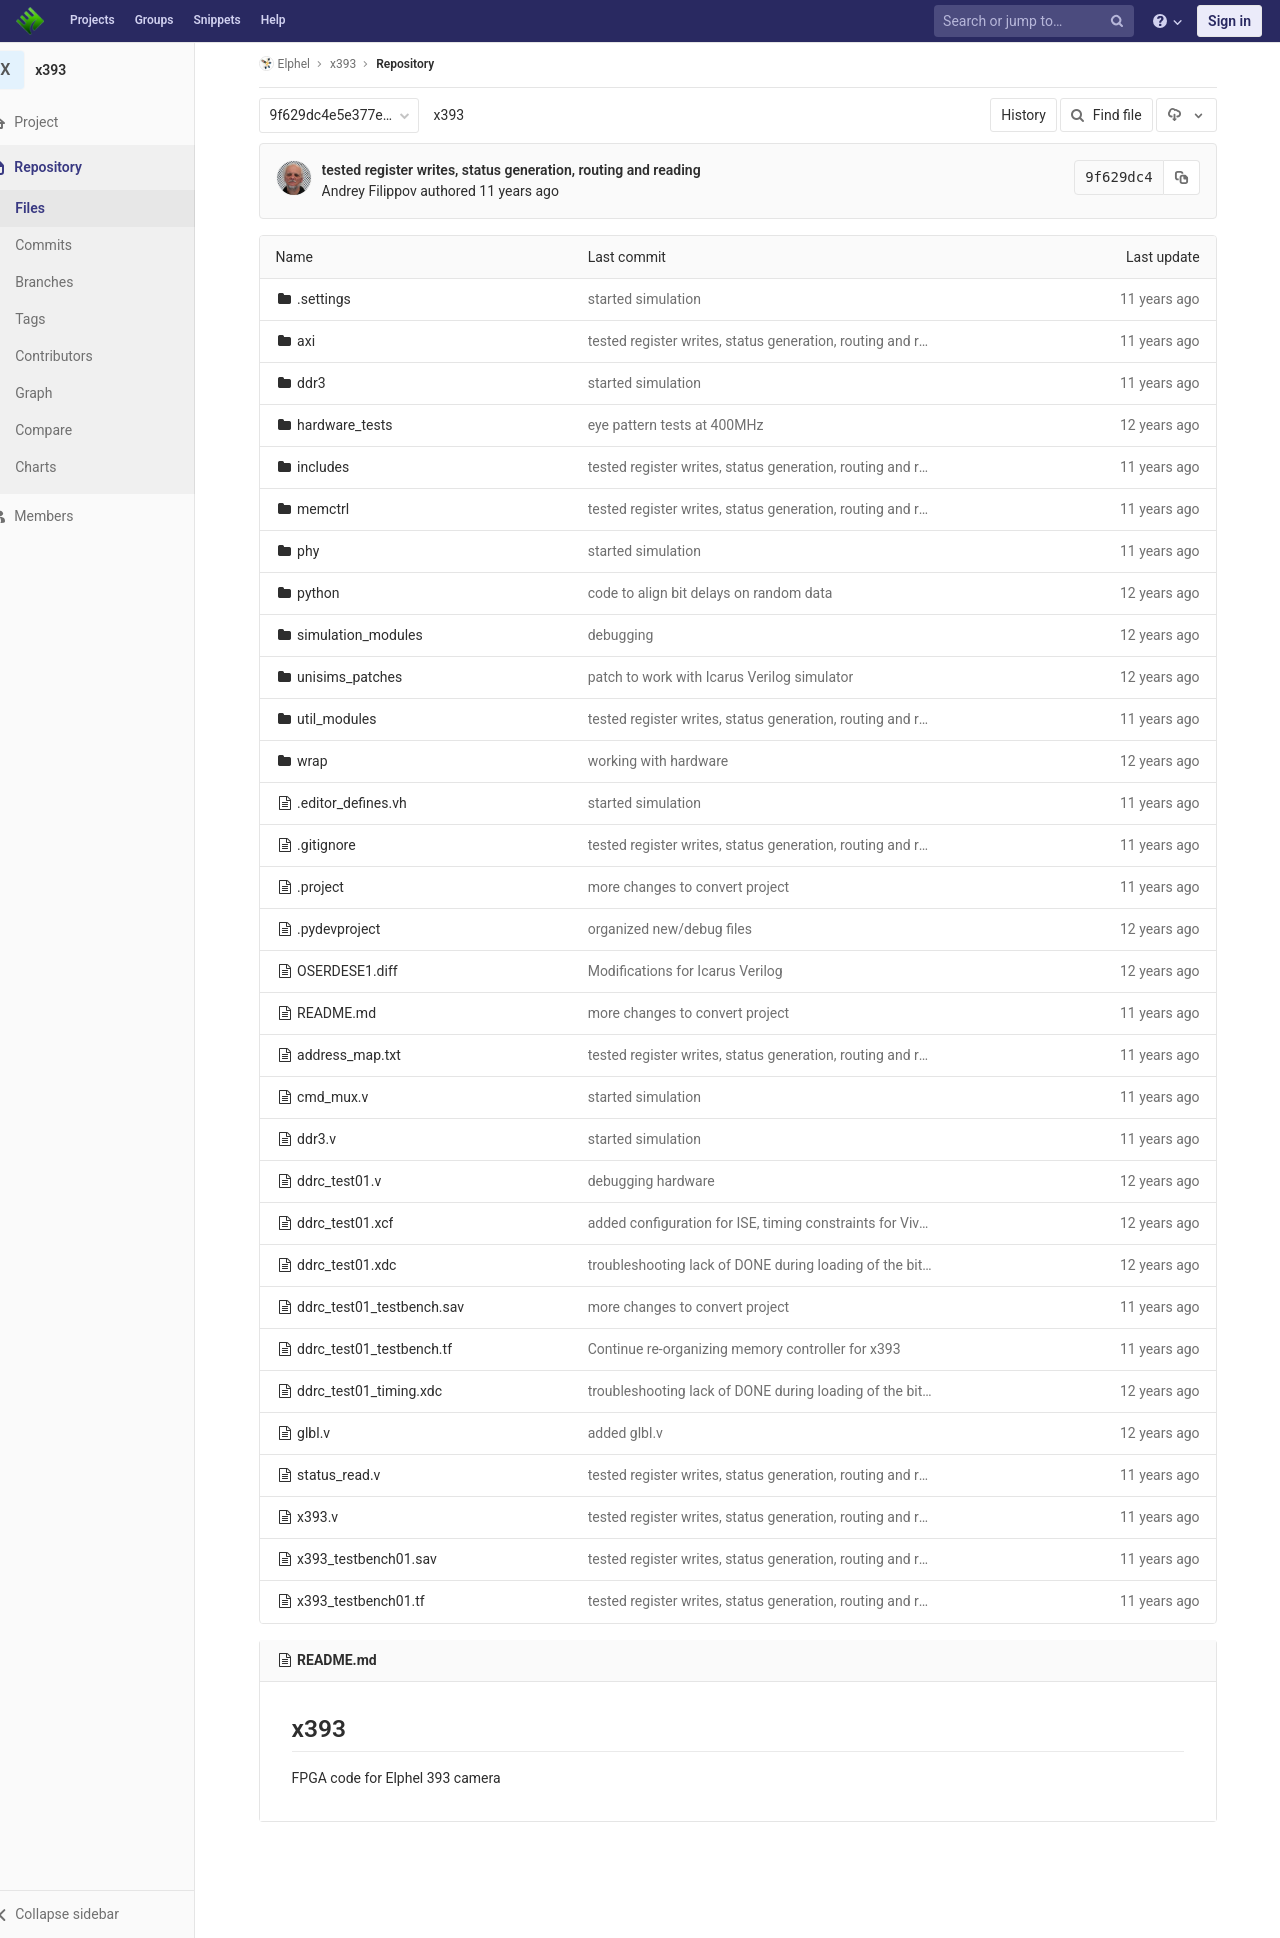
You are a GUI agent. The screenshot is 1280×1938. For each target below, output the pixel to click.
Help (273, 20)
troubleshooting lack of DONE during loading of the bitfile (776, 1265)
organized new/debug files (682, 929)
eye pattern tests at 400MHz (688, 425)
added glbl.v (637, 1433)
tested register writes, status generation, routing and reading (523, 170)
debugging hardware (663, 1181)
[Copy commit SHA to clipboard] (1194, 177)
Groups (154, 20)
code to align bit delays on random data (722, 593)
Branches (69, 282)
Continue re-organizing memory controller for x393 (756, 1349)
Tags (55, 319)
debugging (633, 635)
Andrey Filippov (381, 191)
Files (55, 208)
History (1036, 115)
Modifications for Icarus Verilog (697, 971)
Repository (418, 64)
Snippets (216, 20)
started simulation (656, 299)
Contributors (79, 356)
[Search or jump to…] (1037, 21)
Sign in (1229, 21)
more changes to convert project (700, 887)
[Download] (1199, 115)
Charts (60, 467)
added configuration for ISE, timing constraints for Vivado (777, 1223)
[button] (109, 1914)
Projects (92, 20)
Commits (68, 245)
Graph (58, 393)
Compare (68, 430)
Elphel (296, 63)
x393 (461, 115)
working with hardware (670, 761)
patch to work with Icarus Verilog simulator (733, 677)
